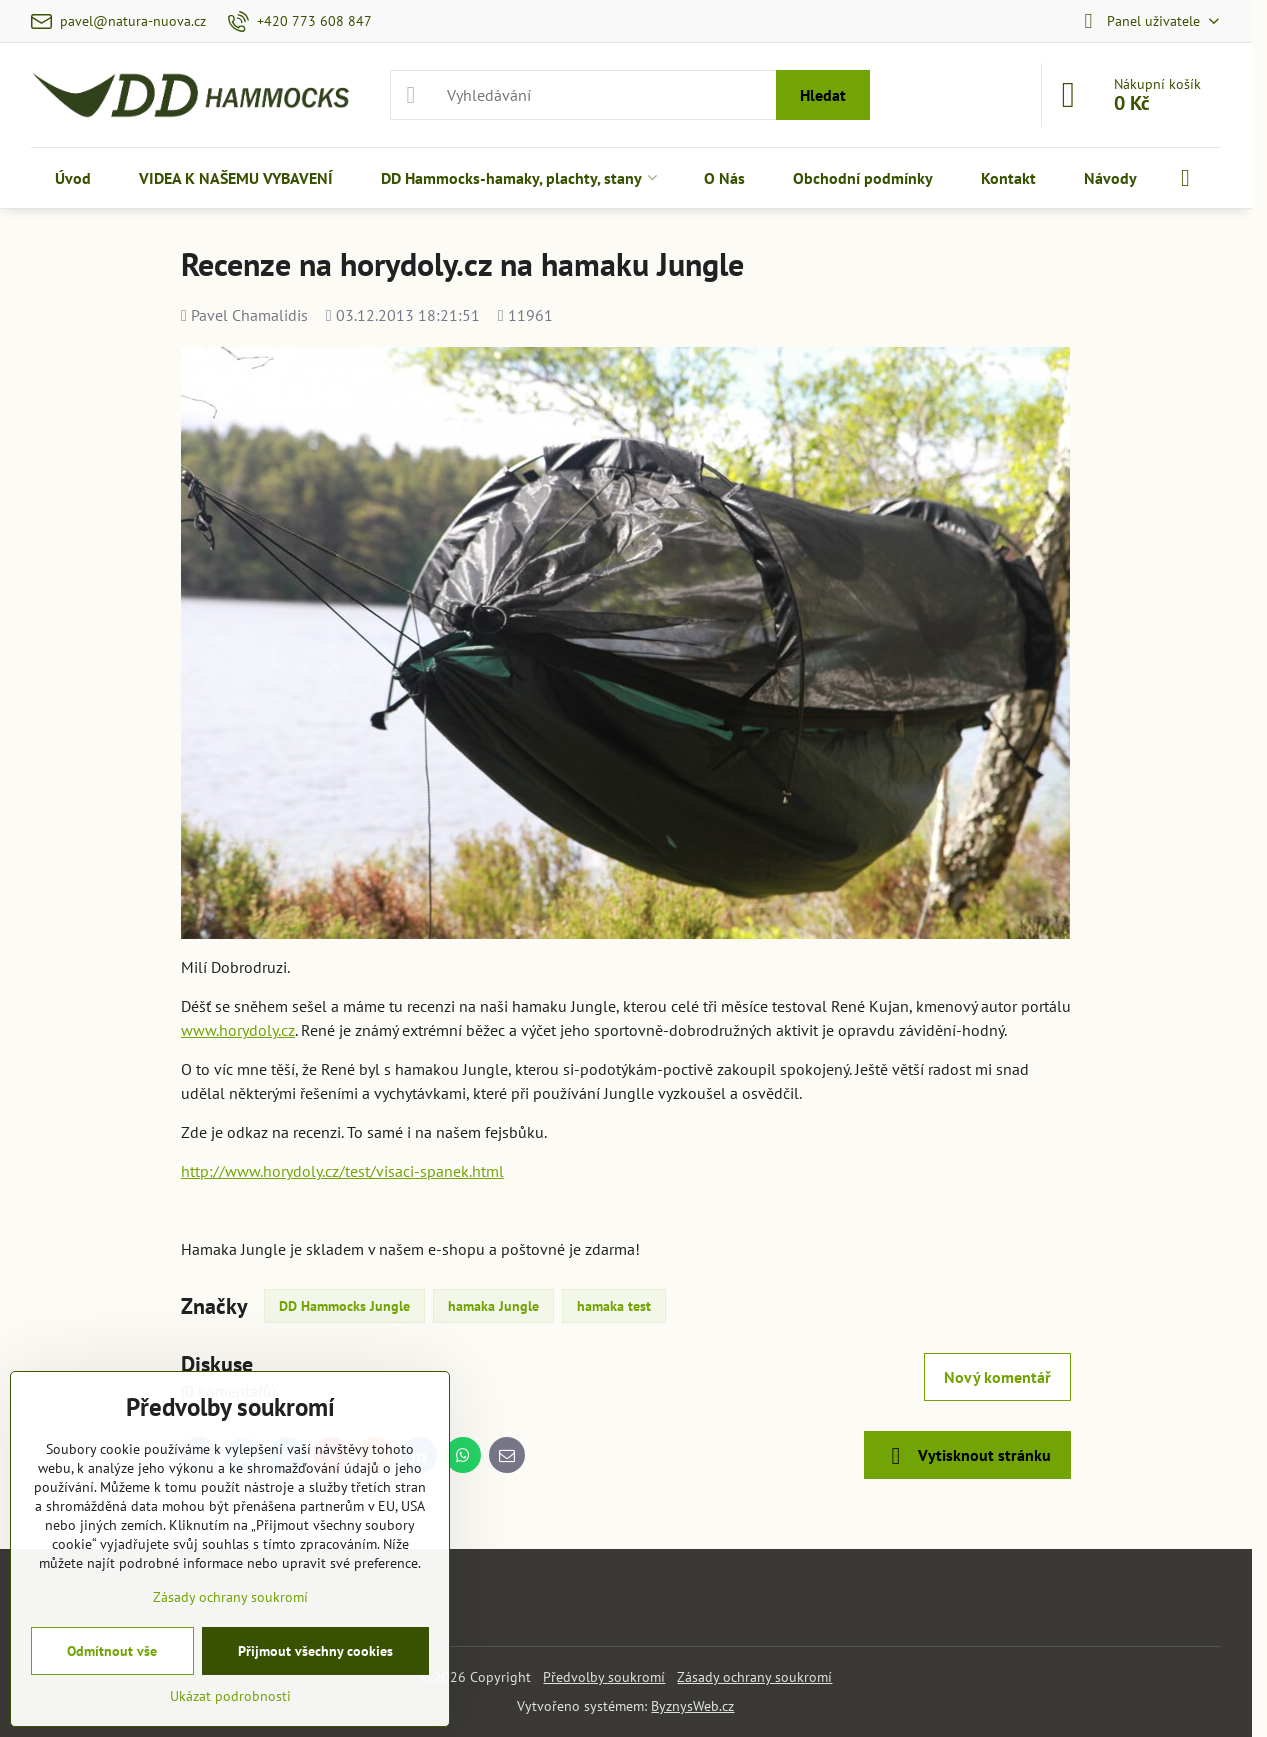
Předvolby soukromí (604, 1677)
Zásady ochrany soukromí (754, 1677)
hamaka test (614, 1306)
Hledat (823, 95)
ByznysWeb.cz (692, 1706)
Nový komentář (997, 1377)
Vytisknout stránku (967, 1456)
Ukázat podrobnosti (230, 1696)
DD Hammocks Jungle (344, 1306)
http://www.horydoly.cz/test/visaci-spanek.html (342, 1171)
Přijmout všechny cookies (315, 1651)
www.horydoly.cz (238, 1030)
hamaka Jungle (493, 1306)
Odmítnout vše (112, 1651)
